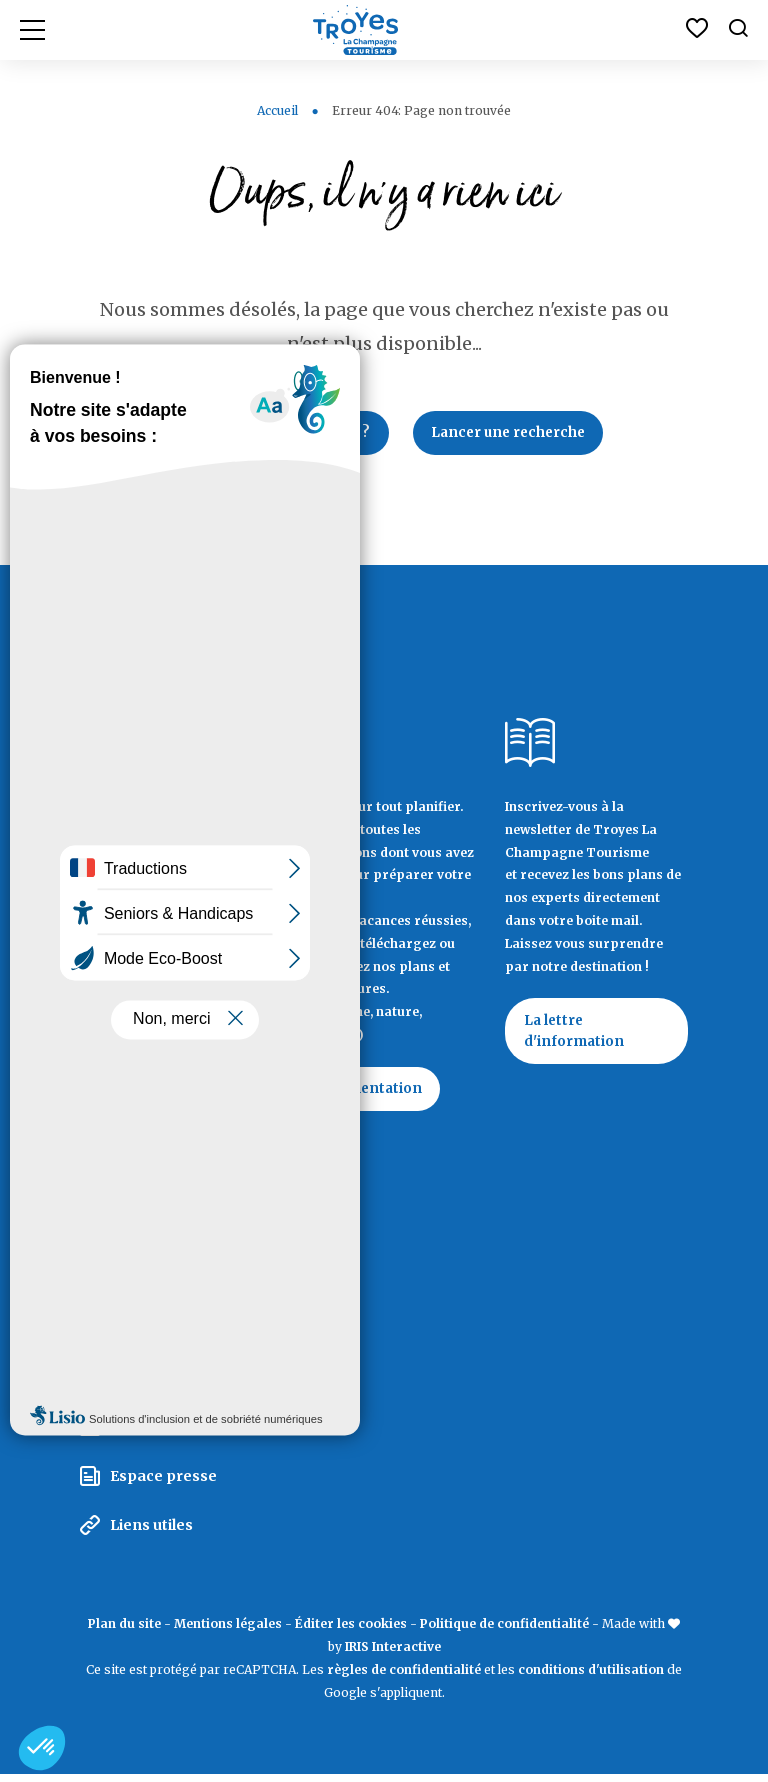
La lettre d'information (575, 1035)
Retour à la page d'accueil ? (272, 434)
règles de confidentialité (404, 1676)
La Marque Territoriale (193, 1289)
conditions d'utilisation (591, 1676)
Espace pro (151, 1337)
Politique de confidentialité (504, 1630)
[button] (42, 1748)
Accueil (277, 110)
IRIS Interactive (393, 1653)
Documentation (370, 1092)
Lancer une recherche (514, 434)
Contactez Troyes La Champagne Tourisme (164, 1183)
